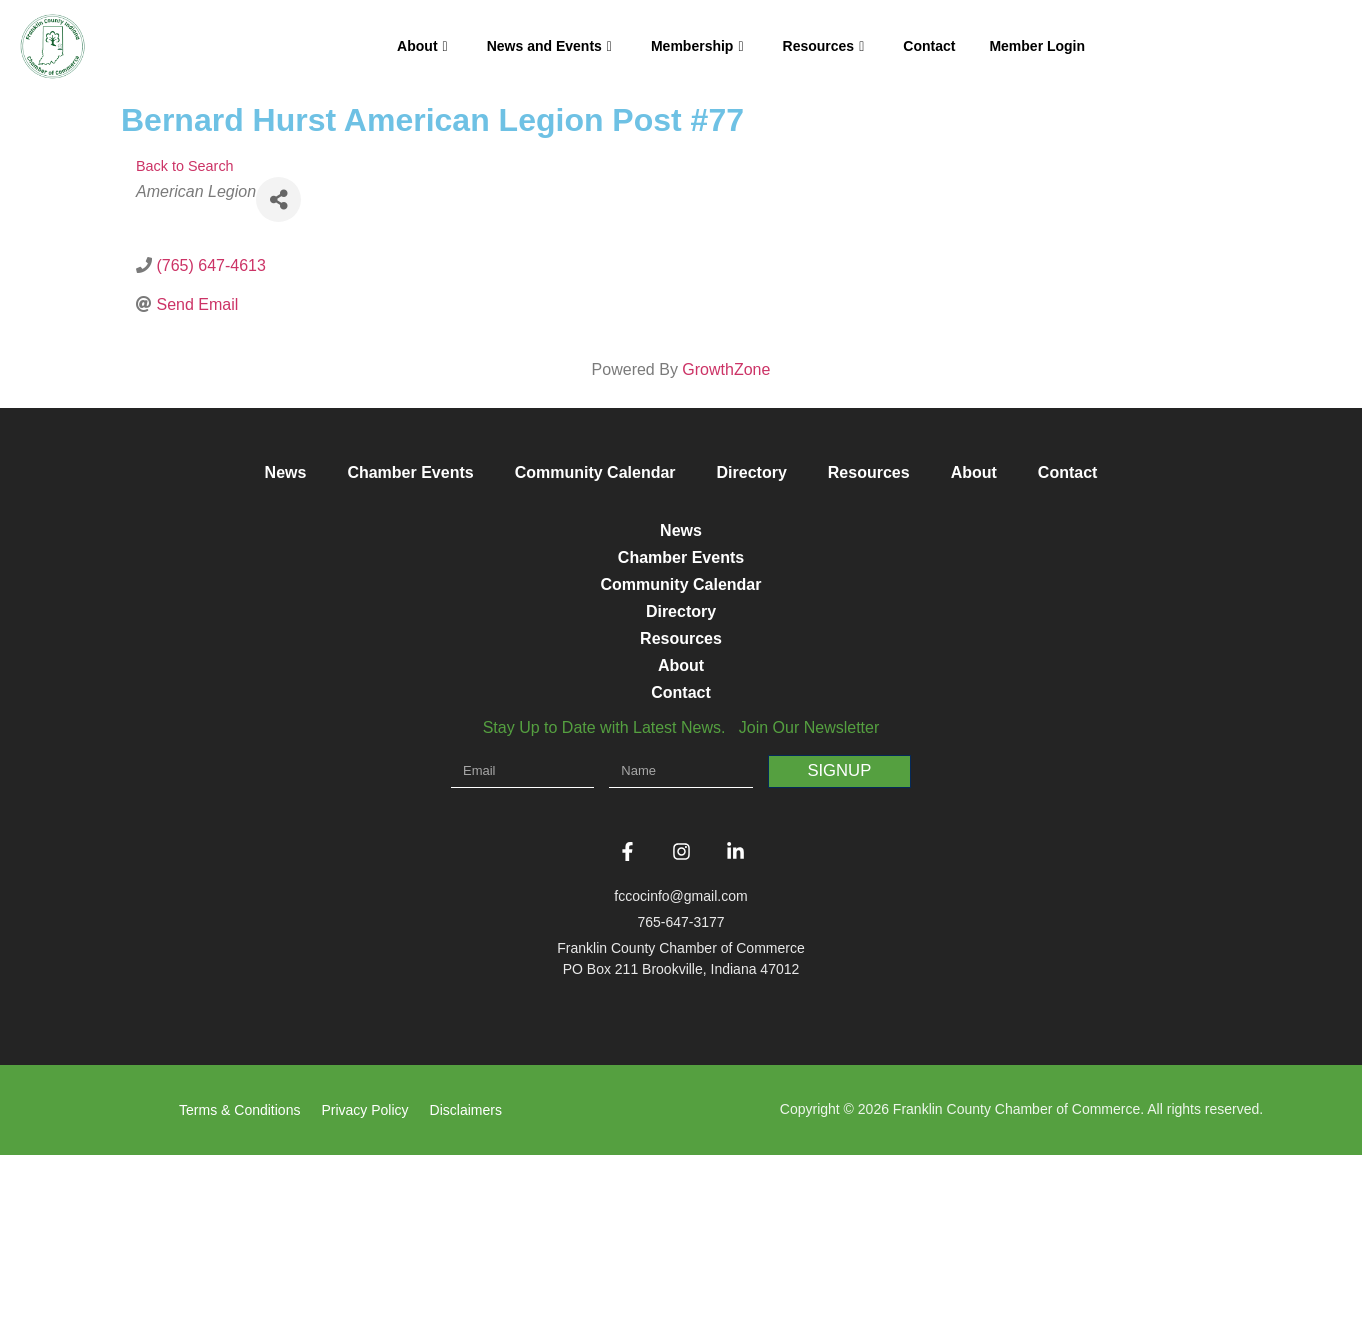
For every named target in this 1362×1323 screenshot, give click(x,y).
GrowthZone (726, 369)
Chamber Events (410, 472)
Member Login (1037, 46)
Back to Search (185, 166)
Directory (752, 472)
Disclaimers (466, 1278)
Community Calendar (595, 472)
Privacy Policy (364, 1278)
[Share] (278, 199)
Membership (697, 46)
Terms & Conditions (239, 1278)
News (286, 472)
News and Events (549, 46)
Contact (929, 46)
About (422, 46)
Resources (824, 46)
